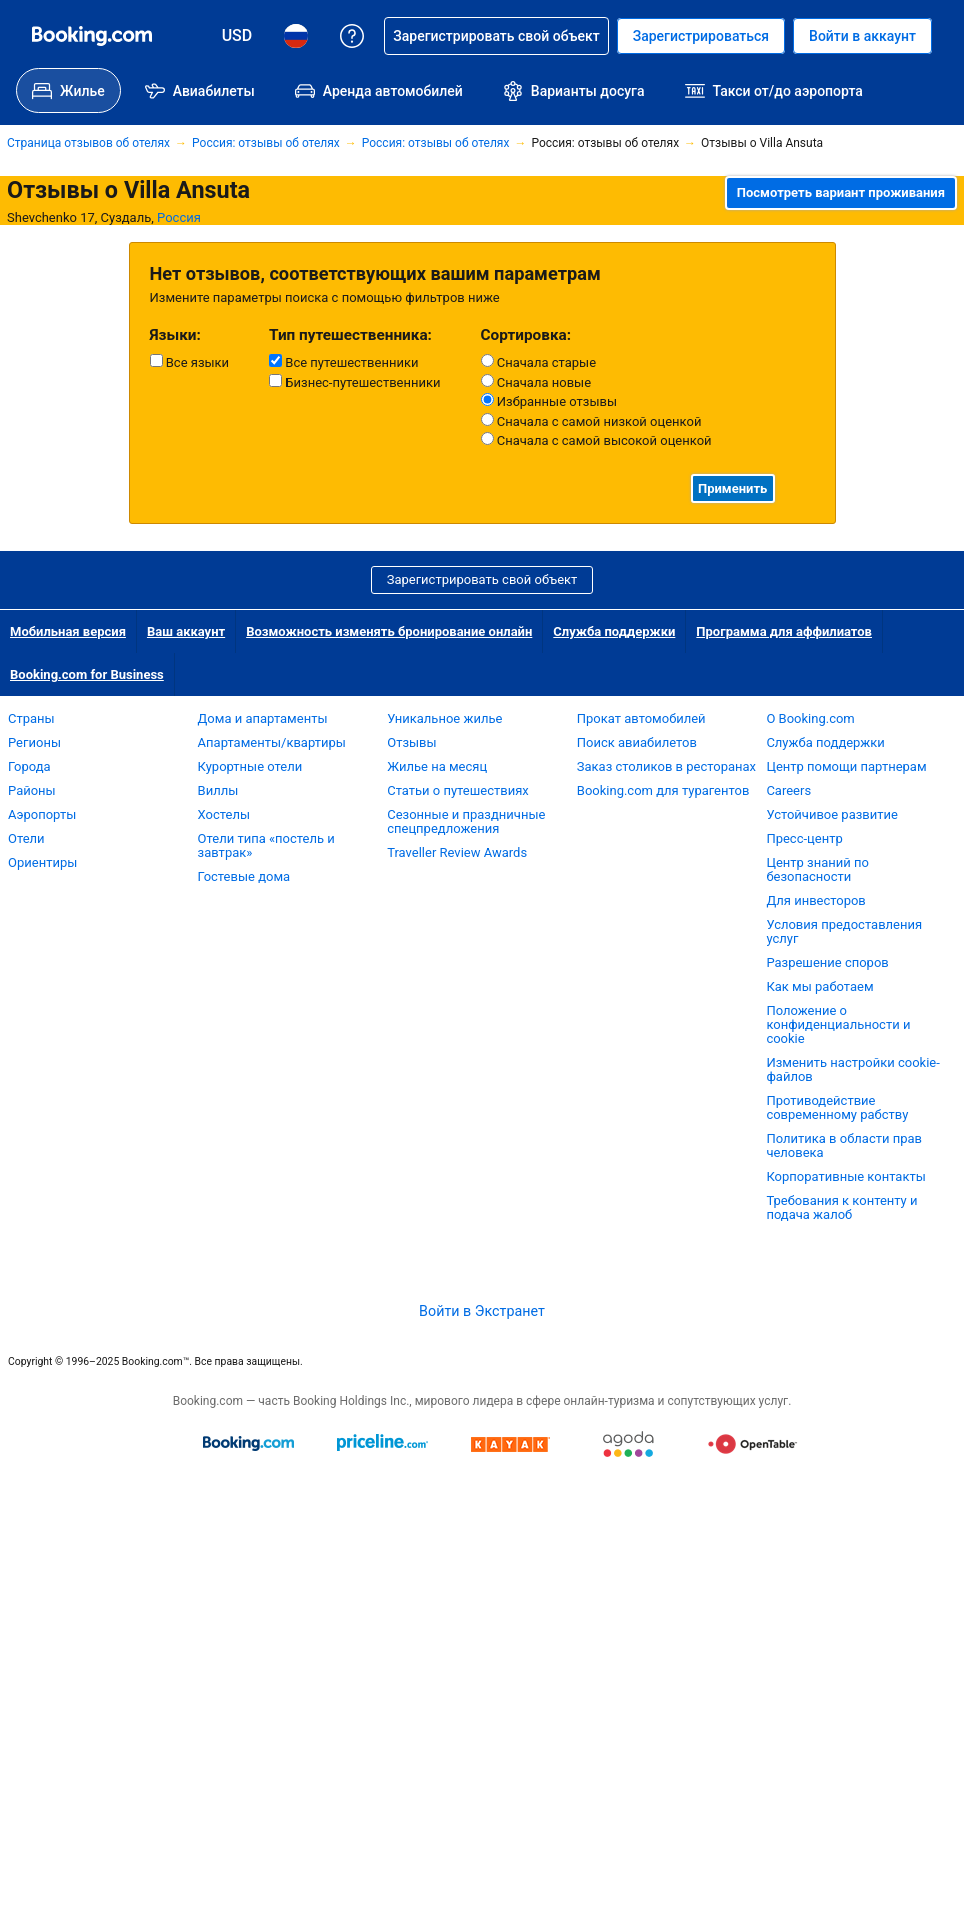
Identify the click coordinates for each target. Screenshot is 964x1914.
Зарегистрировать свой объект (482, 579)
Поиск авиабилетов (637, 742)
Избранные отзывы (549, 401)
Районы (32, 790)
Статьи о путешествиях (458, 790)
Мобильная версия (68, 631)
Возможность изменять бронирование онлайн (389, 631)
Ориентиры (42, 862)
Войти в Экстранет (482, 1311)
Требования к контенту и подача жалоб (841, 1207)
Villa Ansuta (187, 190)
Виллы (218, 790)
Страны (31, 718)
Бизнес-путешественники (354, 382)
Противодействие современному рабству (837, 1107)
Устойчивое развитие (832, 814)
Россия (179, 217)
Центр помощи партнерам (846, 766)
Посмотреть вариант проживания (841, 192)
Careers (788, 790)
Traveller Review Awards (457, 852)
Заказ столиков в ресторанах (666, 766)
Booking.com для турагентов (663, 790)
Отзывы (411, 742)
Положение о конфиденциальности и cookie (838, 1024)
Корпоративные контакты (845, 1176)
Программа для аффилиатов (784, 631)
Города (29, 766)
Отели (26, 838)
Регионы (34, 742)
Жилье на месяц (437, 766)
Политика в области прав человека (844, 1145)
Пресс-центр (804, 838)
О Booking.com (810, 718)
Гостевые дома (244, 876)
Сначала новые (536, 382)
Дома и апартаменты (263, 718)
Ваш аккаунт (186, 631)
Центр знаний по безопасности (817, 869)
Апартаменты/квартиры (272, 742)
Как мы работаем (819, 986)
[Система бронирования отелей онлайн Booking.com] (92, 36)
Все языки (190, 362)
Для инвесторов (815, 900)
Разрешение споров (827, 962)
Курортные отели (250, 766)
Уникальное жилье (444, 718)
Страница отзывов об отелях (88, 143)
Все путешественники (343, 362)
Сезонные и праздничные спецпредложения (466, 821)
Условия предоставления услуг (844, 931)
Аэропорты (42, 814)
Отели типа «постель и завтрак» (266, 845)
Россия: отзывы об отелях (266, 143)
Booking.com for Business (87, 674)
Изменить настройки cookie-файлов (852, 1069)
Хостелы (224, 814)
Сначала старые (539, 362)
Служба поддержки (614, 631)
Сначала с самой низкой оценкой (591, 421)
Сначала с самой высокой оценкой (596, 440)
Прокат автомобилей (641, 718)
